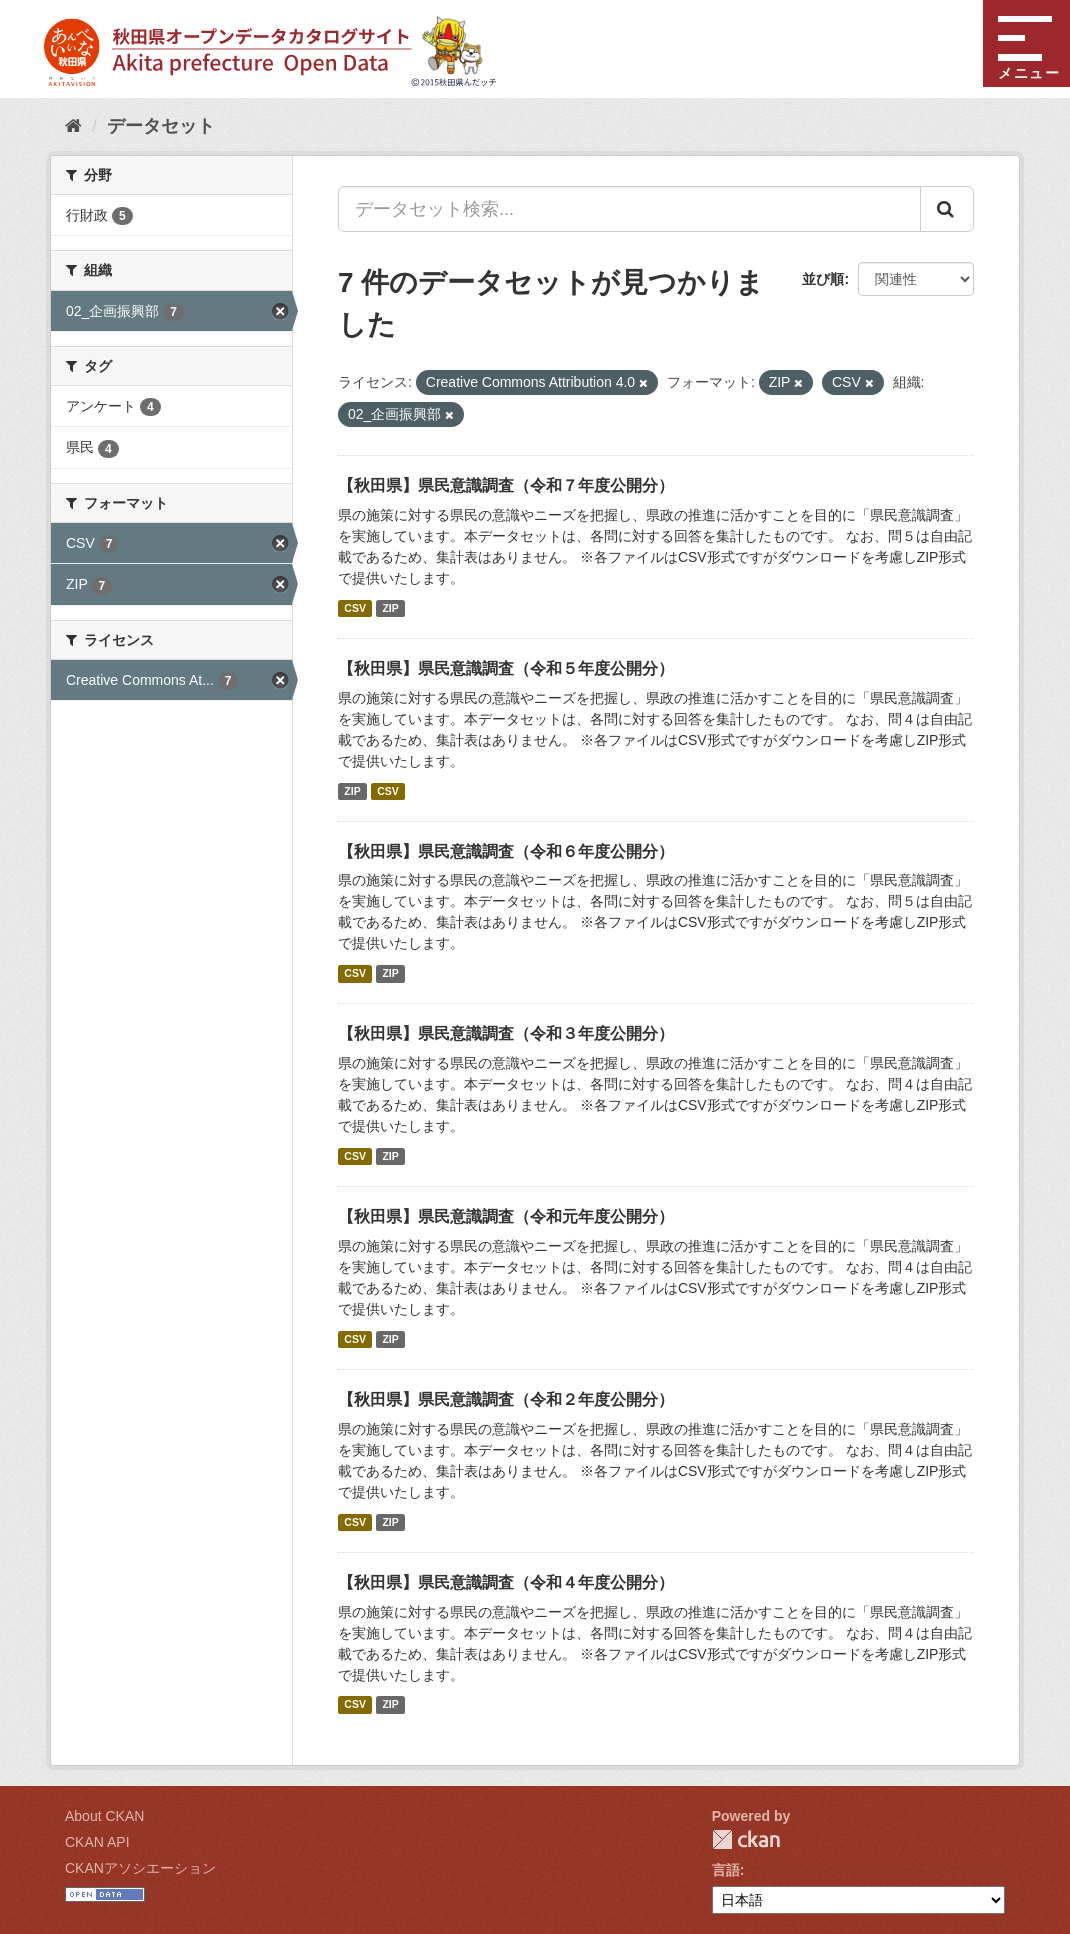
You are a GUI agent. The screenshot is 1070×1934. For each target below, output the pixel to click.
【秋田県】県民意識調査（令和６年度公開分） (506, 851)
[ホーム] (73, 126)
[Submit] (947, 209)
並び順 (823, 279)
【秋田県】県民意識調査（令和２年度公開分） (506, 1399)
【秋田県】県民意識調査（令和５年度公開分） (506, 668)
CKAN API (97, 1842)
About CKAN (104, 1816)
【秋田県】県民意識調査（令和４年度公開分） (506, 1582)
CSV (355, 608)
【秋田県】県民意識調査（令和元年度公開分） (506, 1216)
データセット (161, 126)
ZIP (390, 608)
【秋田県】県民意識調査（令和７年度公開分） (506, 485)
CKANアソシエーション (140, 1868)
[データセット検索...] (629, 209)
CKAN (746, 1839)
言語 (726, 1870)
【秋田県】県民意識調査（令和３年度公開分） (506, 1033)
